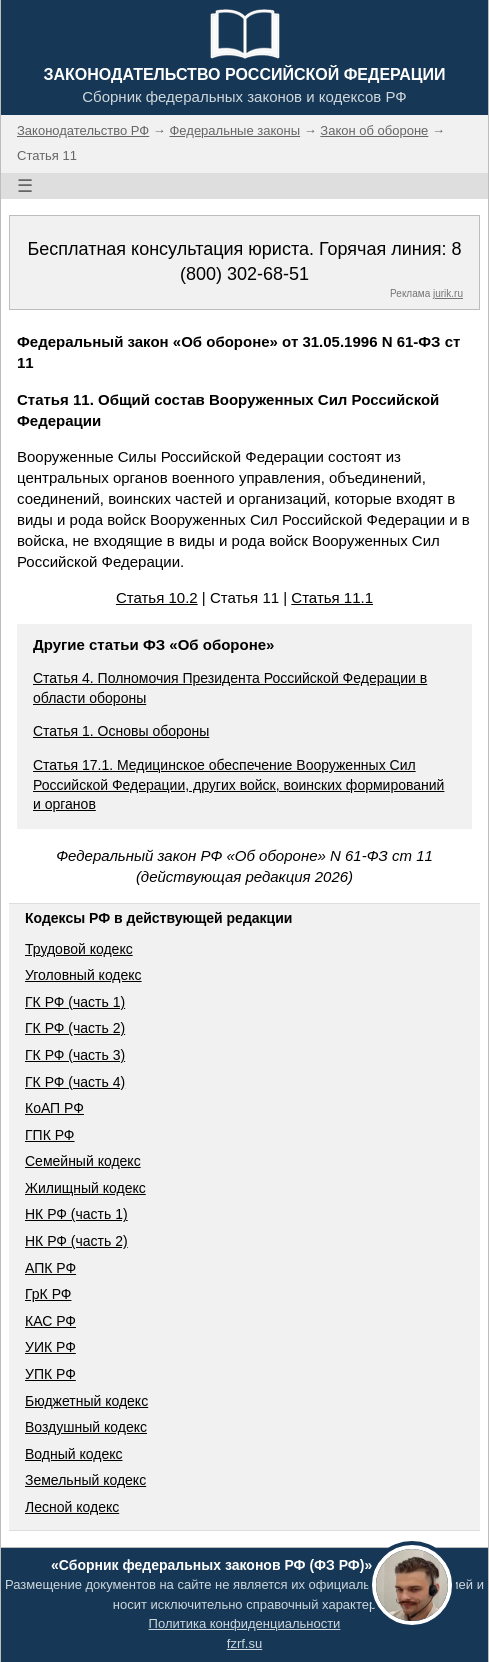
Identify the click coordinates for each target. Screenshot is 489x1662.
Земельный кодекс (85, 1480)
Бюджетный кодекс (86, 1401)
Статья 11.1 (332, 597)
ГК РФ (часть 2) (75, 1028)
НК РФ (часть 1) (76, 1214)
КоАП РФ (54, 1108)
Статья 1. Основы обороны (121, 731)
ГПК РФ (50, 1135)
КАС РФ (50, 1321)
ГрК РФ (48, 1294)
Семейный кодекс (83, 1161)
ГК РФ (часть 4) (75, 1082)
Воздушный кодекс (86, 1427)
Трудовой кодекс (79, 949)
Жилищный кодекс (85, 1188)
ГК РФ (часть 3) (75, 1055)
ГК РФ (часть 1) (75, 1002)
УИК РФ (50, 1347)
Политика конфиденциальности (245, 1623)
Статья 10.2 (157, 597)
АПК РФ (50, 1268)
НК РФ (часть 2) (76, 1241)
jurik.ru (448, 293)
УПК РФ (50, 1374)
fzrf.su (244, 1643)
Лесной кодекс (72, 1507)
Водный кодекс (74, 1454)
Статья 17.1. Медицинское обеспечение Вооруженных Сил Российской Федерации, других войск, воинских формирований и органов (238, 784)
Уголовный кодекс (83, 975)
